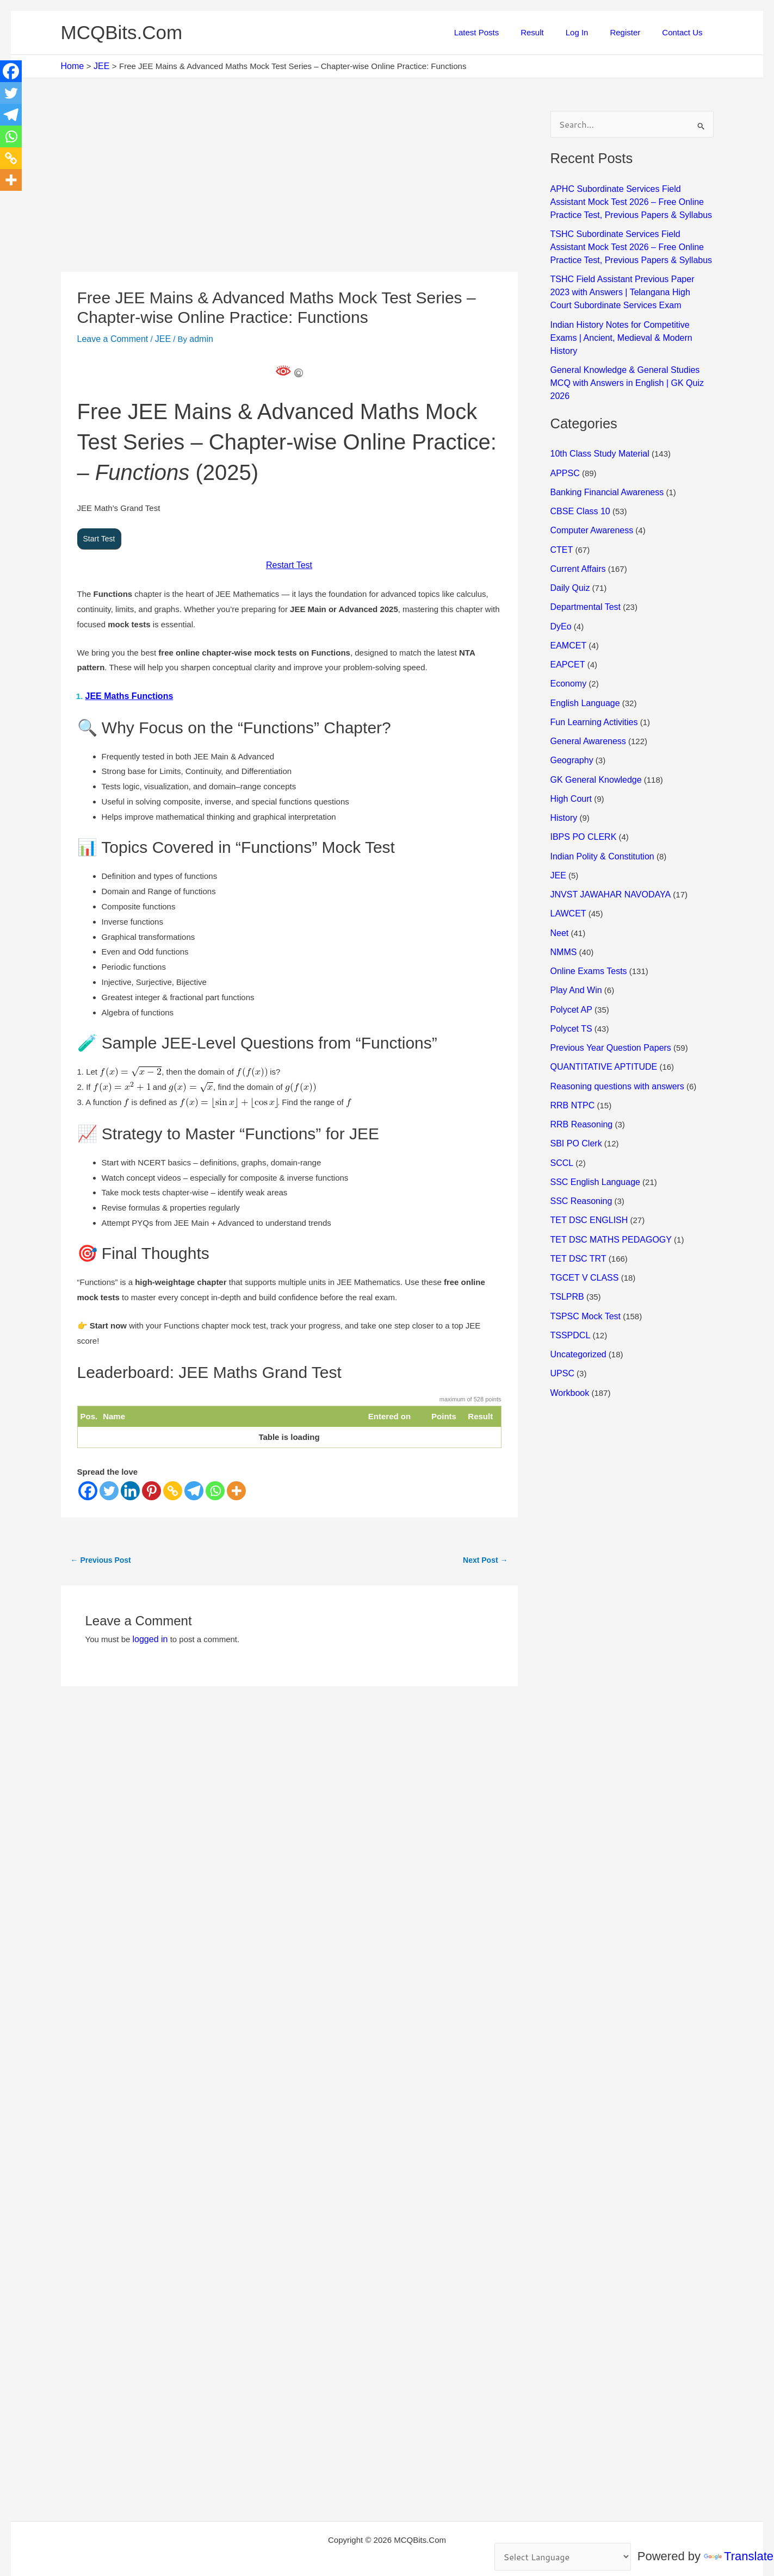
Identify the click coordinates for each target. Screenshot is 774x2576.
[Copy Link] (172, 1486)
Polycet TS (570, 965)
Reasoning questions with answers (613, 1020)
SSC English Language (592, 1112)
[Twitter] (109, 1486)
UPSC (561, 1295)
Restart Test (289, 563)
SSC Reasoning (579, 1130)
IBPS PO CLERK (581, 782)
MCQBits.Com (122, 32)
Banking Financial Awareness (603, 451)
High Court (570, 745)
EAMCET (567, 598)
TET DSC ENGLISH (586, 1148)
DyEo (560, 579)
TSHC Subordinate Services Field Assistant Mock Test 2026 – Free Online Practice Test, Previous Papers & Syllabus (630, 241)
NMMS (562, 891)
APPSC (564, 433)
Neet (559, 873)
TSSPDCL (569, 1258)
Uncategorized (576, 1277)
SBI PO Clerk (574, 1075)
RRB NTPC (571, 1038)
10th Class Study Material (596, 415)
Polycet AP (570, 946)
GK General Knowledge (593, 726)
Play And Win (574, 928)
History (563, 763)
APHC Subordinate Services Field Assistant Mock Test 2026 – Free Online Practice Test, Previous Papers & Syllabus (630, 199)
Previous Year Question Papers (607, 983)
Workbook (568, 1313)
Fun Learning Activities (591, 671)
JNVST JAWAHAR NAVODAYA (606, 836)
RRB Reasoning (579, 1057)
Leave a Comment (110, 337)
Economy (567, 635)
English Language (583, 653)
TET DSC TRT (576, 1185)
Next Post (485, 1556)
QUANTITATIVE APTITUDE (600, 1002)
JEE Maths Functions (126, 693)
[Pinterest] (151, 1486)
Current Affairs (576, 524)
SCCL (561, 1093)
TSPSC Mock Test (583, 1240)
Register (633, 32)
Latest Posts (501, 32)
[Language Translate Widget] (566, 2558)
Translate (738, 2556)
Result (551, 32)
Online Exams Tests (586, 910)
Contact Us (685, 32)
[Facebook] (87, 1486)
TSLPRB (566, 1222)
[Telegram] (193, 1486)
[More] (236, 1486)
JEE (158, 337)
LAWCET (567, 855)
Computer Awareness (589, 488)
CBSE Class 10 (578, 470)
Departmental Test (583, 561)
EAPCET (566, 616)
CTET (561, 506)
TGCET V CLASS (582, 1203)
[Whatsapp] (215, 1486)
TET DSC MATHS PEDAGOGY (607, 1166)
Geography (570, 708)
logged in (149, 1635)
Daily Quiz (568, 543)
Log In (590, 32)
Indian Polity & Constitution (599, 799)
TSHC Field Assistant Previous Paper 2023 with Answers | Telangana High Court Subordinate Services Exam (628, 284)
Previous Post (101, 1556)
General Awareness (586, 690)
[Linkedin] (130, 1486)
